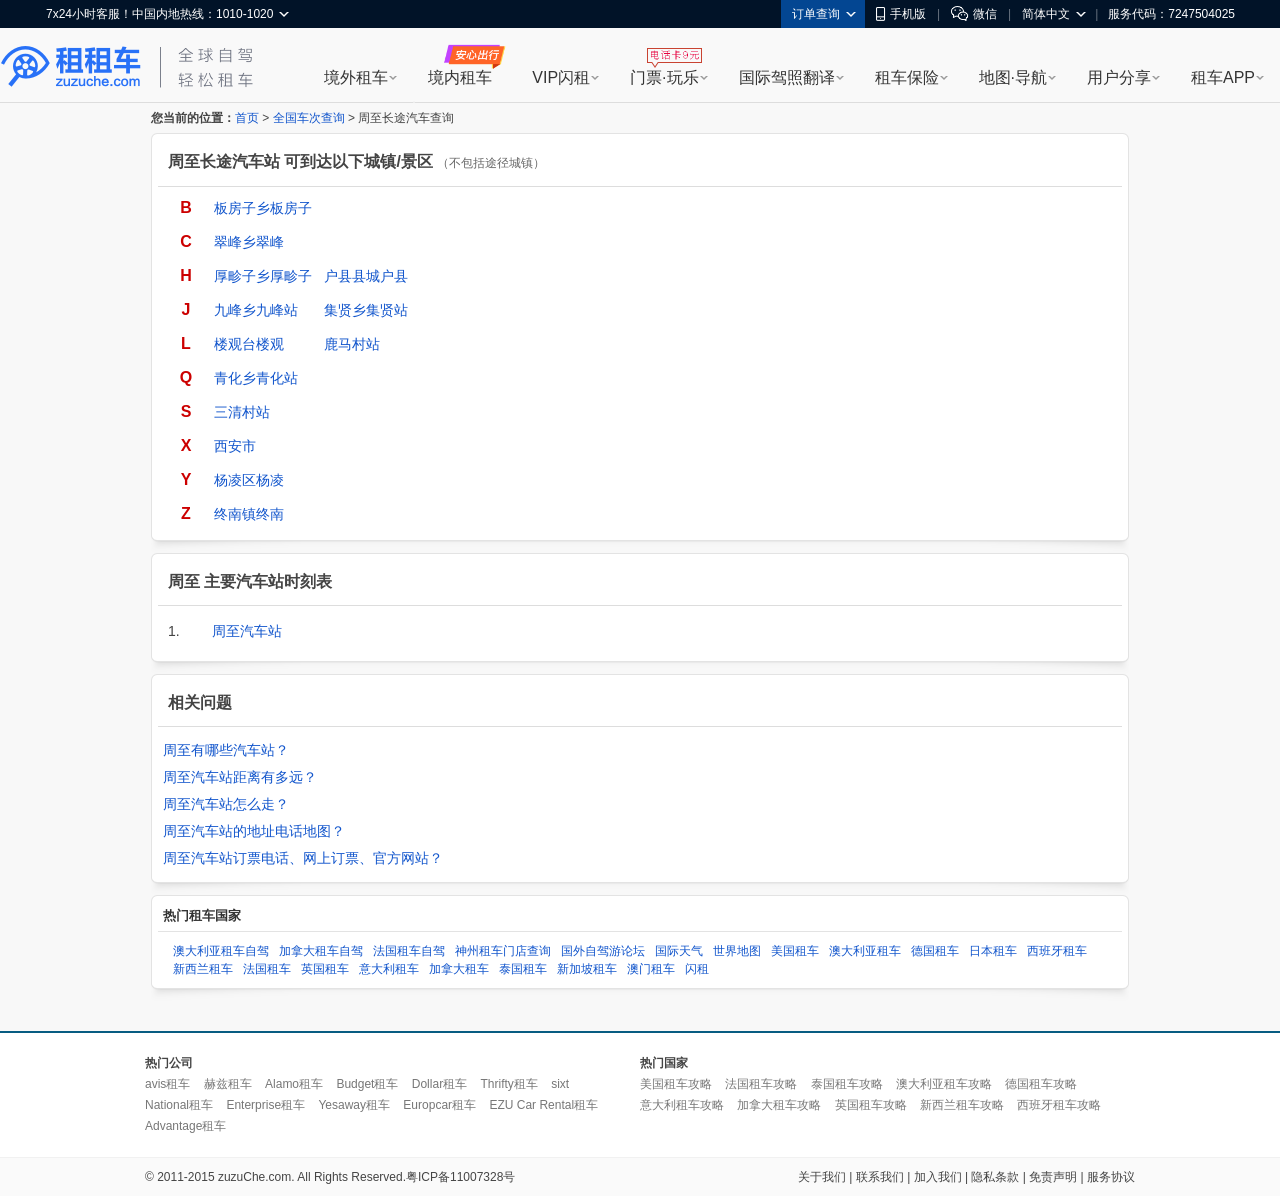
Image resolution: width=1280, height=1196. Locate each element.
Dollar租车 (439, 1084)
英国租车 (325, 969)
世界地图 (737, 951)
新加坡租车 (587, 969)
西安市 (235, 446)
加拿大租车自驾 (321, 951)
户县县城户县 (366, 276)
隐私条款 (995, 1177)
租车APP (1223, 77)
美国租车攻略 (676, 1084)
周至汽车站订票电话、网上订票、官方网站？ (303, 858)
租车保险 (907, 77)
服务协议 (1111, 1177)
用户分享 (1119, 77)
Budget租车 (367, 1084)
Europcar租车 (439, 1105)
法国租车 (267, 969)
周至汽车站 (247, 631)
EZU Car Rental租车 (543, 1105)
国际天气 (679, 951)
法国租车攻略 (761, 1084)
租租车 (71, 67)
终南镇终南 (249, 514)
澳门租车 (651, 969)
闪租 (697, 969)
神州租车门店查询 (503, 951)
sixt (560, 1084)
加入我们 (938, 1177)
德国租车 (935, 951)
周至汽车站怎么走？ (226, 804)
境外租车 (356, 77)
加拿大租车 (459, 969)
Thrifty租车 (508, 1084)
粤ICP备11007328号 (460, 1177)
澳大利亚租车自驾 (221, 951)
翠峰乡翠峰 (249, 242)
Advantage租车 (185, 1126)
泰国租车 (523, 969)
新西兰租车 (203, 969)
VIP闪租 (561, 77)
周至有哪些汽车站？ (226, 750)
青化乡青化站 (256, 378)
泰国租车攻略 (847, 1084)
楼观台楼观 (249, 344)
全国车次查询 (309, 118)
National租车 (179, 1105)
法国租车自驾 (409, 951)
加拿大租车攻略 (779, 1105)
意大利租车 (389, 969)
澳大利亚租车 (865, 951)
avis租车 (167, 1084)
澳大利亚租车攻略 (944, 1084)
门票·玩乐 (664, 77)
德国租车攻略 (1041, 1084)
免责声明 (1053, 1177)
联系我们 (880, 1177)
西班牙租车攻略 (1059, 1105)
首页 (247, 118)
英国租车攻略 (871, 1105)
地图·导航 (1013, 77)
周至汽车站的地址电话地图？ (254, 831)
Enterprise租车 (265, 1105)
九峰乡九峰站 (256, 310)
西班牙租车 (1057, 951)
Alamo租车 (294, 1084)
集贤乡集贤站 (366, 310)
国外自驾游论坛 (603, 951)
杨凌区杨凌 (249, 480)
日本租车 (993, 951)
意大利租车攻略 (682, 1105)
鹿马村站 (352, 344)
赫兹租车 (228, 1084)
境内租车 (460, 77)
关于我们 (822, 1177)
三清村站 (242, 412)
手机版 (901, 14)
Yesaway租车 (354, 1105)
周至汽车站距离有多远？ (240, 777)
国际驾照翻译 (787, 77)
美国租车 (795, 951)
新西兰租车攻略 (962, 1105)
